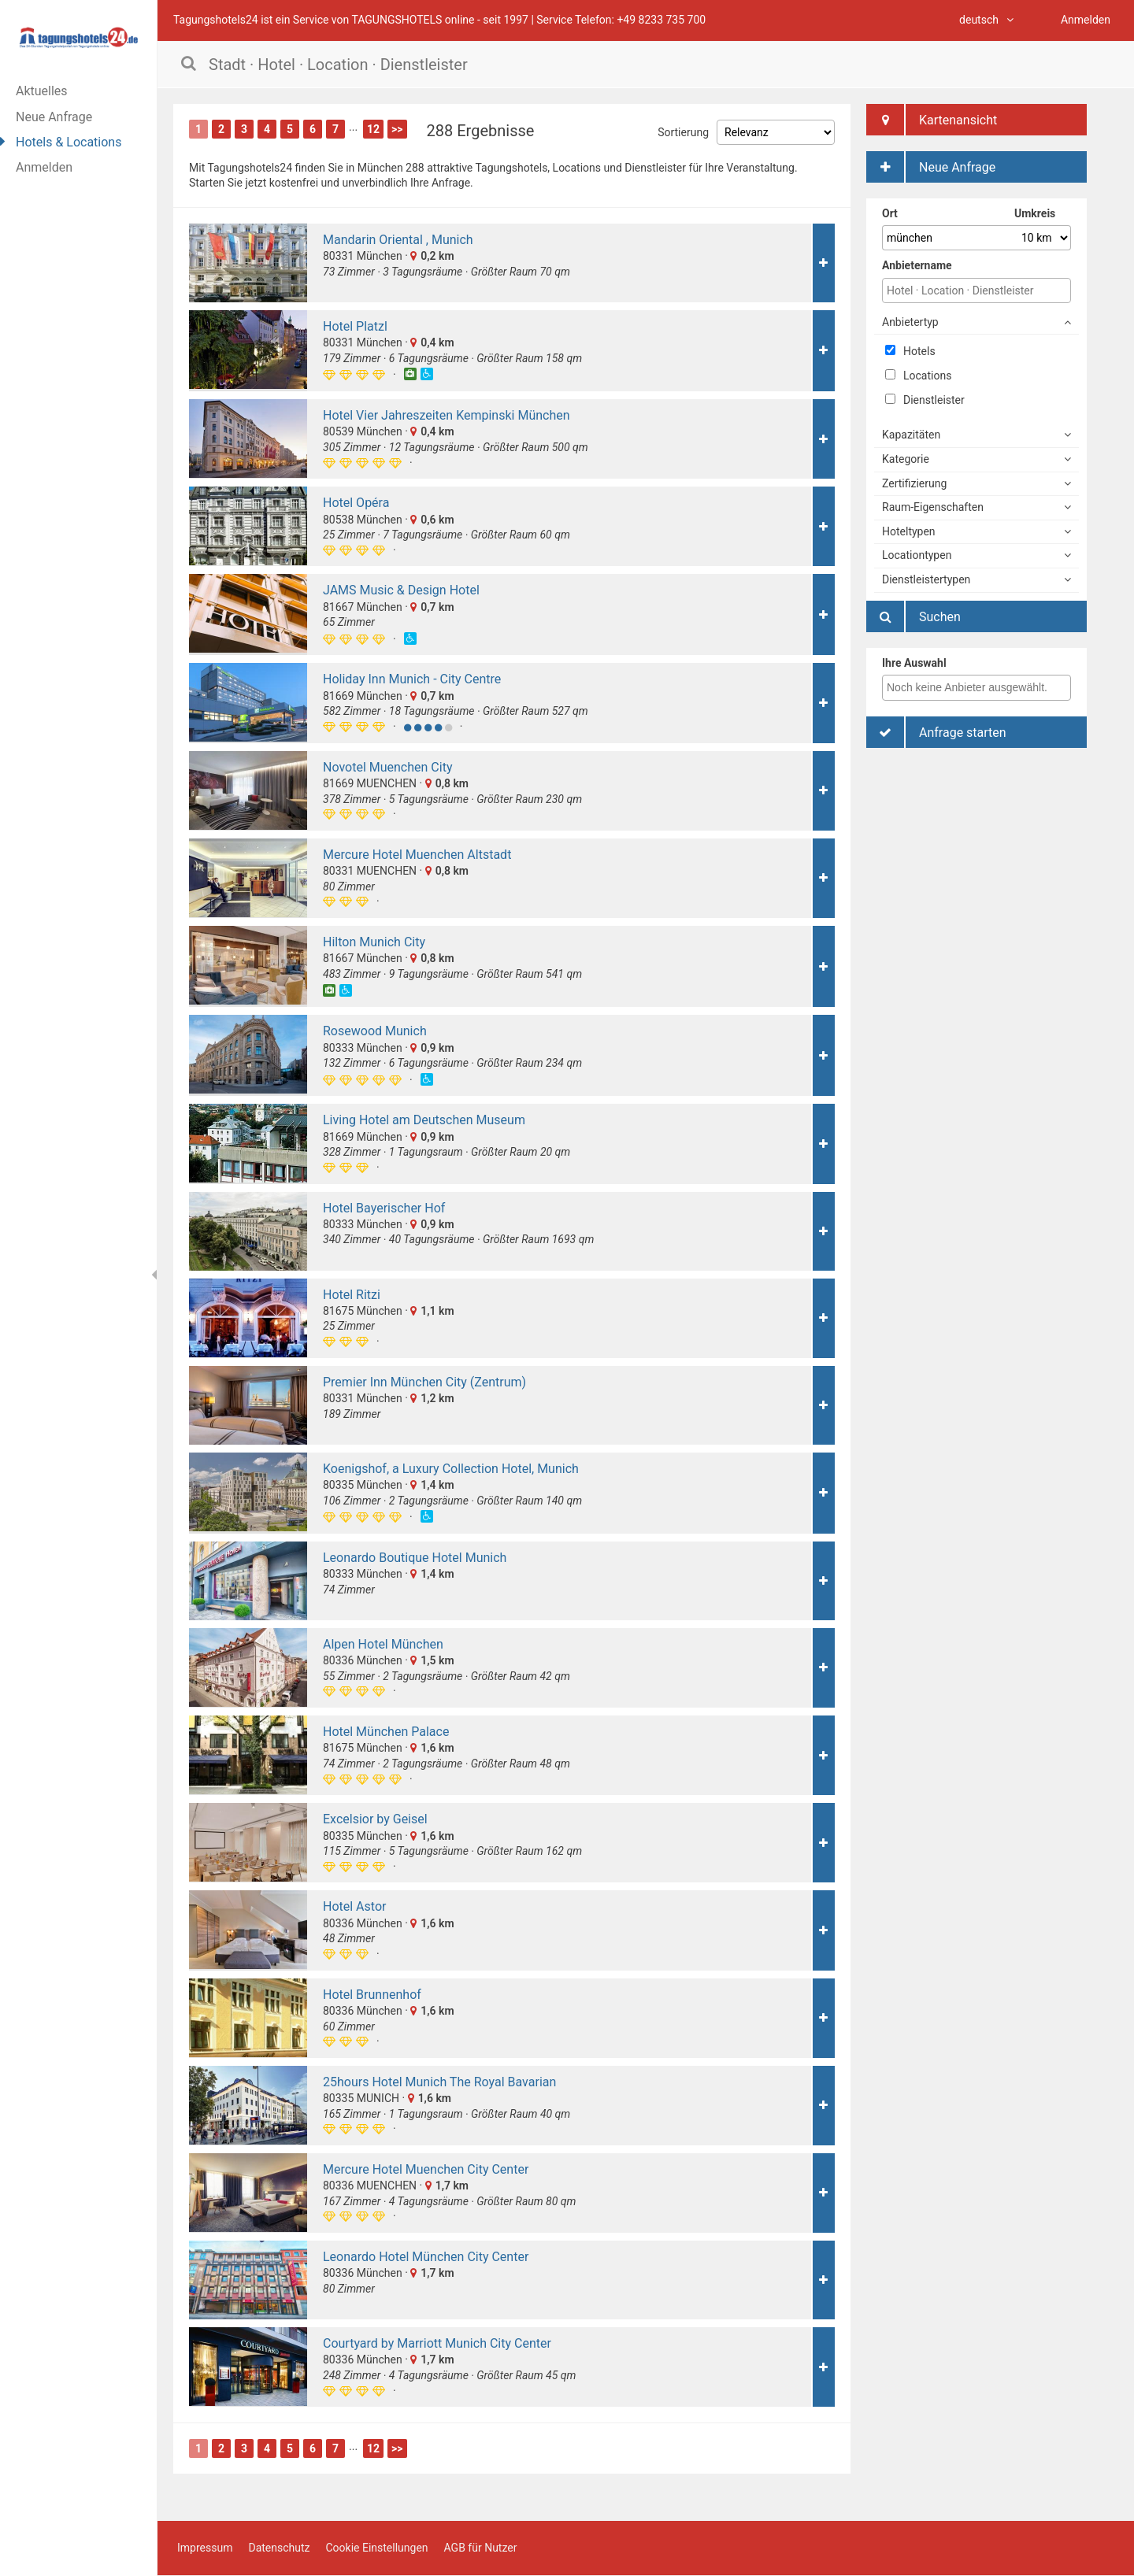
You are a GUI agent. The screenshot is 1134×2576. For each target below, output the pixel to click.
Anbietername (917, 265)
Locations (918, 375)
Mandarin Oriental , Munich (398, 239)
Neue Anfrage (54, 116)
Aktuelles (42, 90)
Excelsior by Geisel (375, 1819)
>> (396, 129)
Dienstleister (925, 400)
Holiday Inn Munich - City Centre (412, 679)
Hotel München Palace (386, 1731)
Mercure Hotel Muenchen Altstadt (417, 854)
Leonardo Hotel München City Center (425, 2256)
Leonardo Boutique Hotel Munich (414, 1557)
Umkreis (1034, 213)
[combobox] (976, 688)
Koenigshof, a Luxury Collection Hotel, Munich (451, 1468)
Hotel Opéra (356, 502)
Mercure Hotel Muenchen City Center (425, 2169)
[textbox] (980, 687)
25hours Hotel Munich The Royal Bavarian (439, 2081)
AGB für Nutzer (480, 2547)
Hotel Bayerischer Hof (384, 1208)
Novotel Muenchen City (387, 767)
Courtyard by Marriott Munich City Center (437, 2343)
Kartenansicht (931, 119)
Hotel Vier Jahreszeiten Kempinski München (446, 415)
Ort (890, 213)
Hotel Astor (354, 1906)
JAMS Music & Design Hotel (401, 590)
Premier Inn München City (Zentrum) (424, 1382)
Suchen (913, 616)
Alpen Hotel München (383, 1644)
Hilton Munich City (374, 942)
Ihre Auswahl (914, 663)
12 (373, 129)
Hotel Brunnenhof (372, 1994)
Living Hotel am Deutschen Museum (424, 1119)
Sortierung (683, 132)
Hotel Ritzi (351, 1294)
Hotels (910, 351)
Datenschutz (278, 2547)
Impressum (204, 2547)
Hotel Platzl (355, 326)
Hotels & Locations (68, 142)
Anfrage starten (936, 732)
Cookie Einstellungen (376, 2547)
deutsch (986, 19)
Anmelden (44, 167)
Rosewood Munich (375, 1030)
